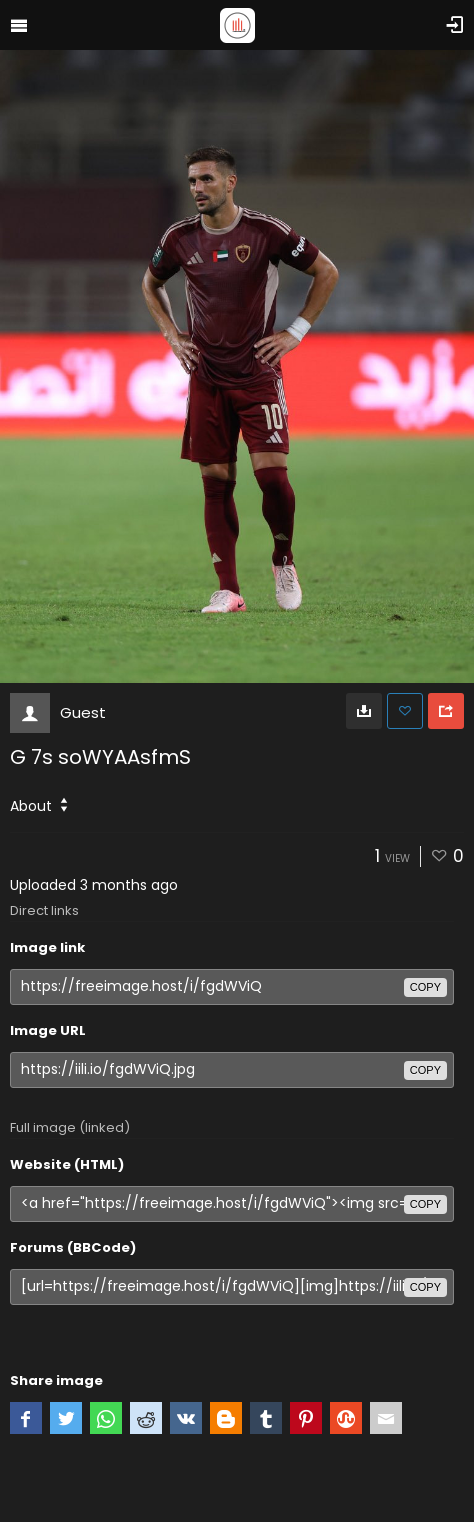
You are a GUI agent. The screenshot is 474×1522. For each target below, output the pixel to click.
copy (425, 987)
